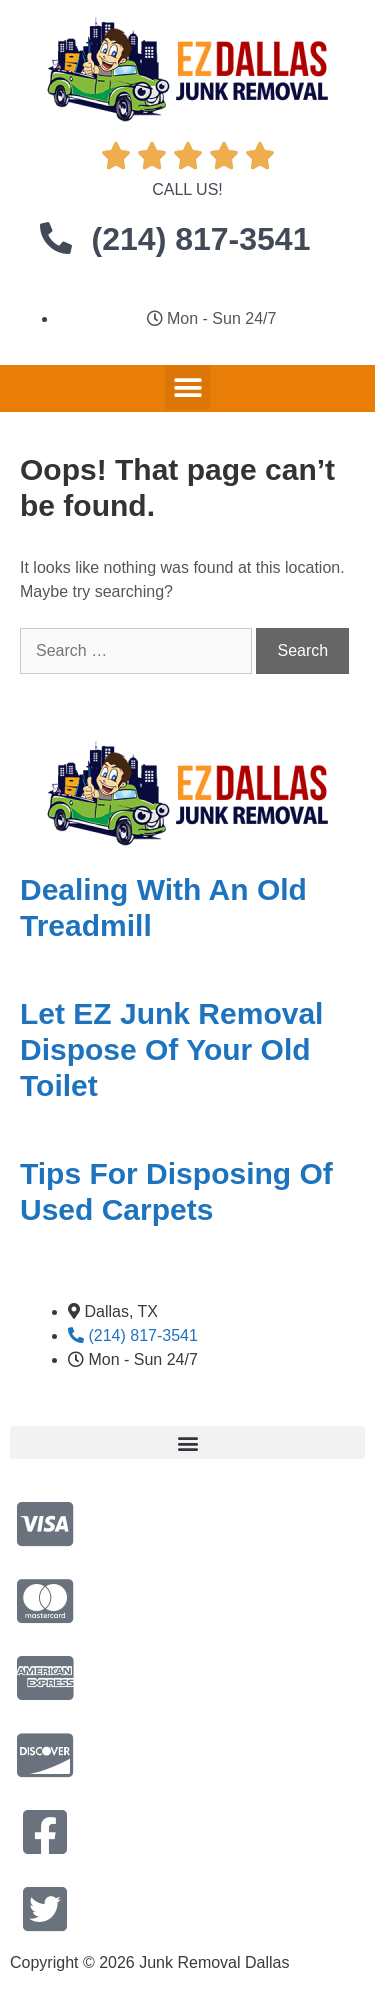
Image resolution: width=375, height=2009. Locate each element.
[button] (187, 387)
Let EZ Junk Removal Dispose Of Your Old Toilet (171, 1049)
